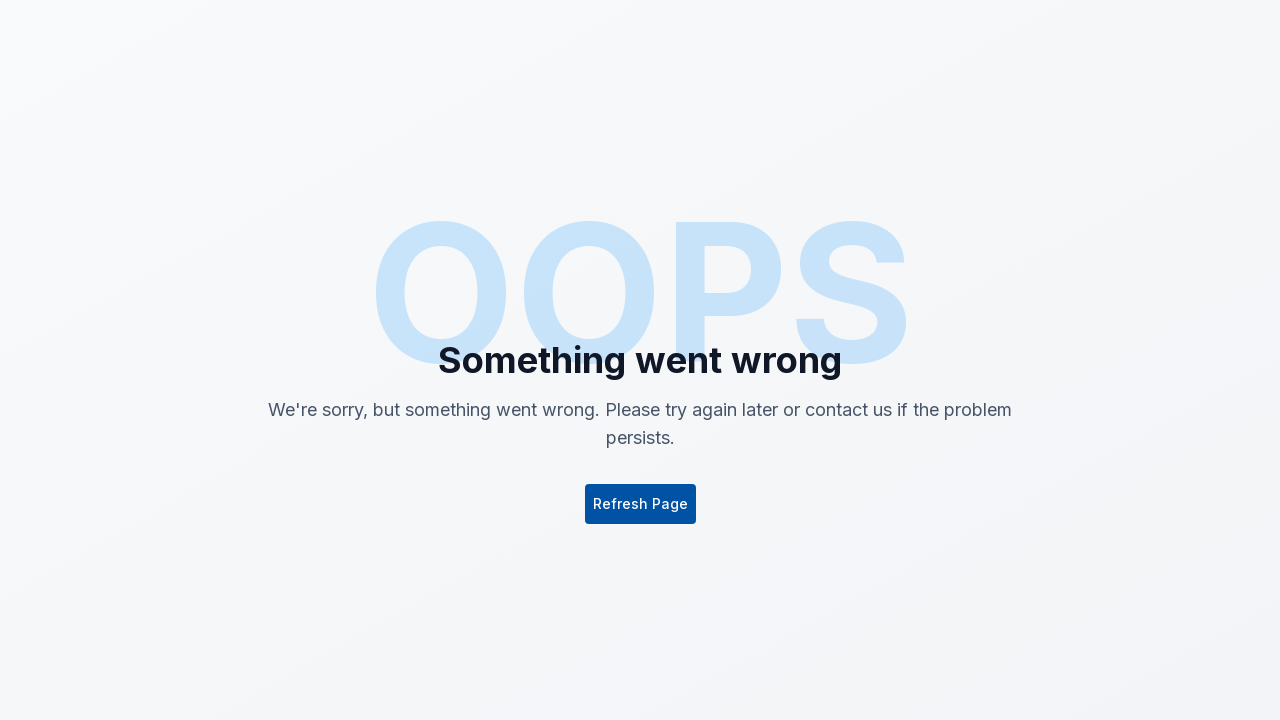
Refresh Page (640, 503)
